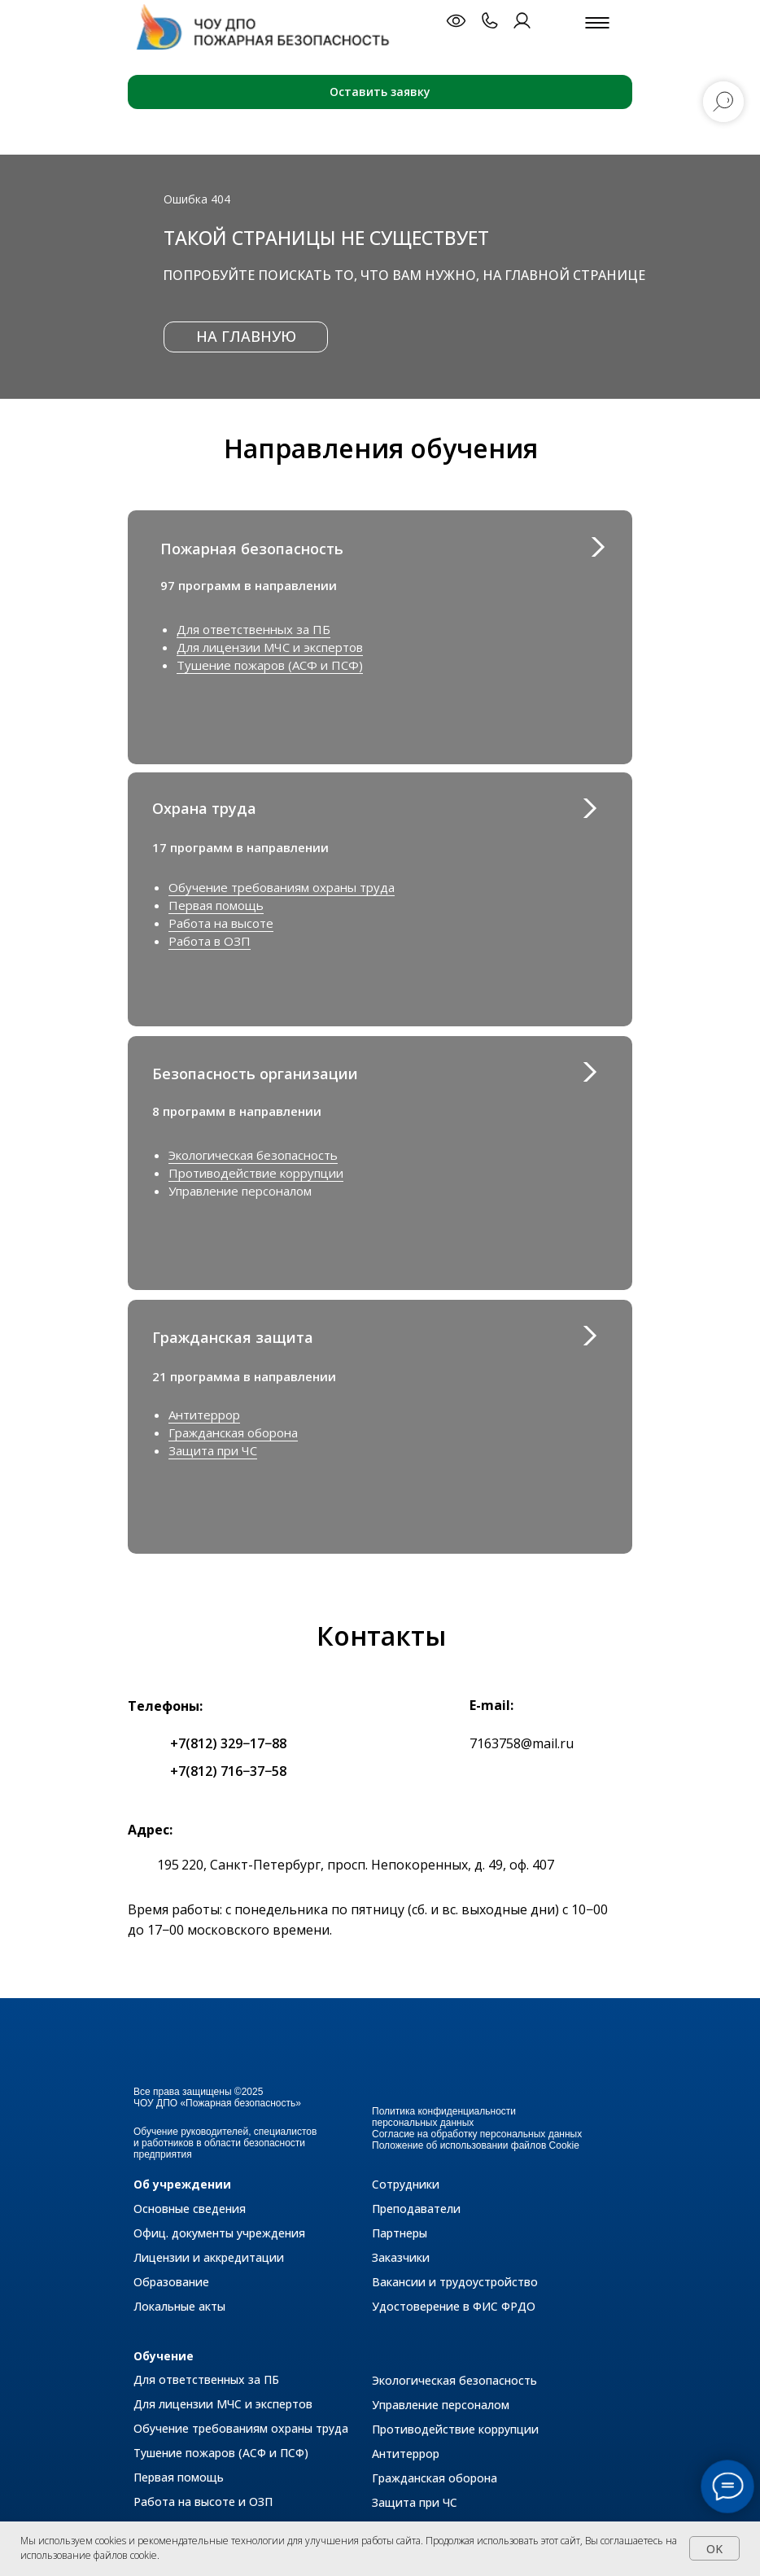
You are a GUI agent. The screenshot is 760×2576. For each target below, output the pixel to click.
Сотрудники (405, 2184)
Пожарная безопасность (251, 548)
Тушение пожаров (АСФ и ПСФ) (270, 665)
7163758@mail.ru (522, 1743)
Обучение (163, 2356)
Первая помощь (216, 905)
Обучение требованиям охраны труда (281, 887)
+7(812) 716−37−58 (228, 1771)
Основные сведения (189, 2208)
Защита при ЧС (212, 1450)
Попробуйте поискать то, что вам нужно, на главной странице (404, 275)
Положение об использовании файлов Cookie (475, 2145)
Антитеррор (204, 1414)
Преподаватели (416, 2208)
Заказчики (401, 2257)
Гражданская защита (232, 1337)
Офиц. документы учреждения (219, 2233)
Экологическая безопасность (253, 1155)
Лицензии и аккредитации (208, 2257)
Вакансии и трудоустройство (455, 2282)
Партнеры (399, 2233)
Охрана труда (204, 808)
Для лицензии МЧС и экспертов (270, 647)
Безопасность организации (255, 1073)
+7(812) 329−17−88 (228, 1743)
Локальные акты (179, 2306)
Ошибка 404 (197, 199)
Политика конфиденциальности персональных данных (444, 2117)
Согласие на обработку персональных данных (477, 2134)
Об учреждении (182, 2184)
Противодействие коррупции (255, 1173)
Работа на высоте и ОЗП (203, 2501)
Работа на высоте (220, 923)
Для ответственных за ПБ (253, 629)
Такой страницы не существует (326, 238)
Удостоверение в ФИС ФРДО (453, 2306)
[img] (588, 1335)
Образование (171, 2282)
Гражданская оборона (233, 1432)
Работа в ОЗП (209, 941)
